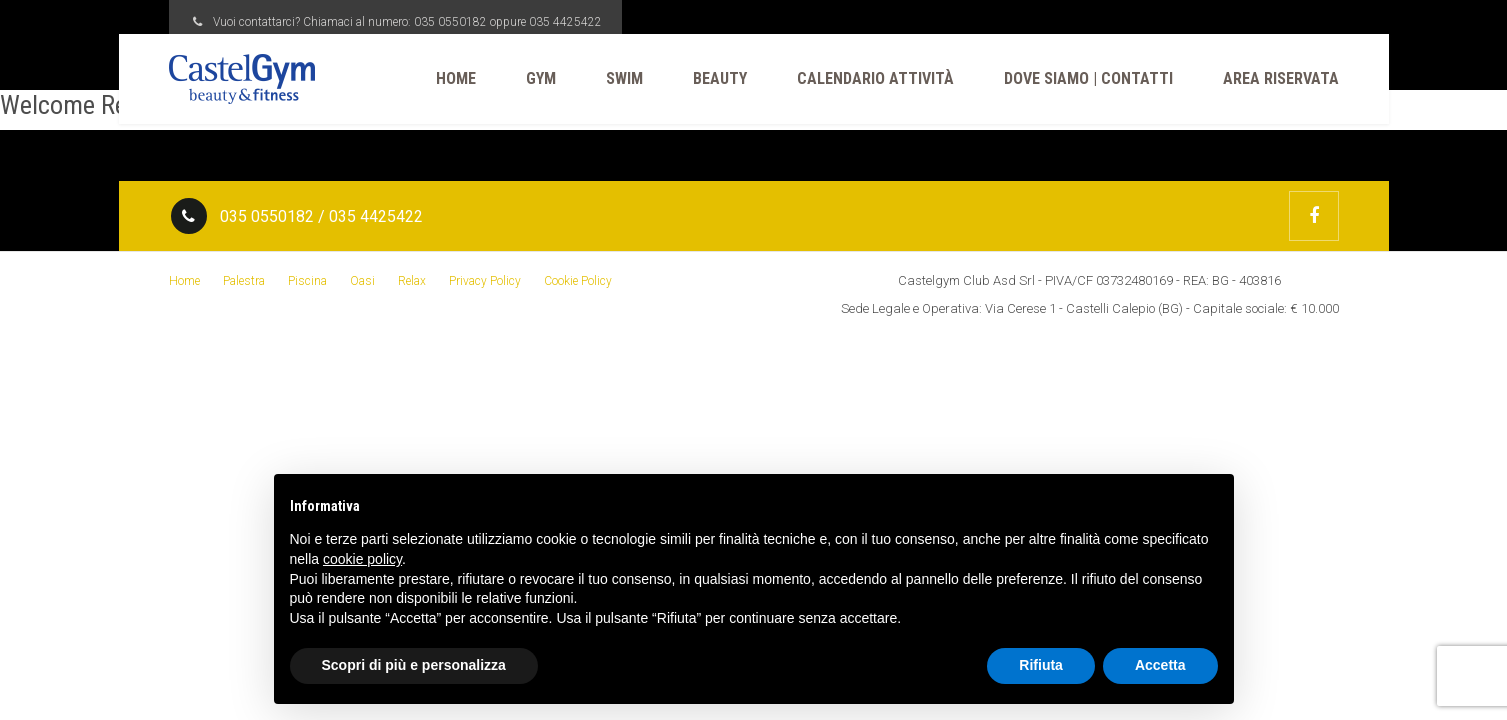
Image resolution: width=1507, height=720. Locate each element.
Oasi (362, 281)
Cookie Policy (578, 281)
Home (456, 78)
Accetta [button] (1160, 665)
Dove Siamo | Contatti (1088, 78)
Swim (624, 78)
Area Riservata (1281, 78)
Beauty (720, 78)
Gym (541, 78)
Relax (412, 281)
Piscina (307, 281)
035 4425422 (565, 22)
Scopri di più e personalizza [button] (414, 665)
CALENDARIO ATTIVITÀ (875, 78)
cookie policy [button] (362, 559)
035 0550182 (450, 22)
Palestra (244, 281)
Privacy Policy (485, 281)
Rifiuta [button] (1041, 665)
